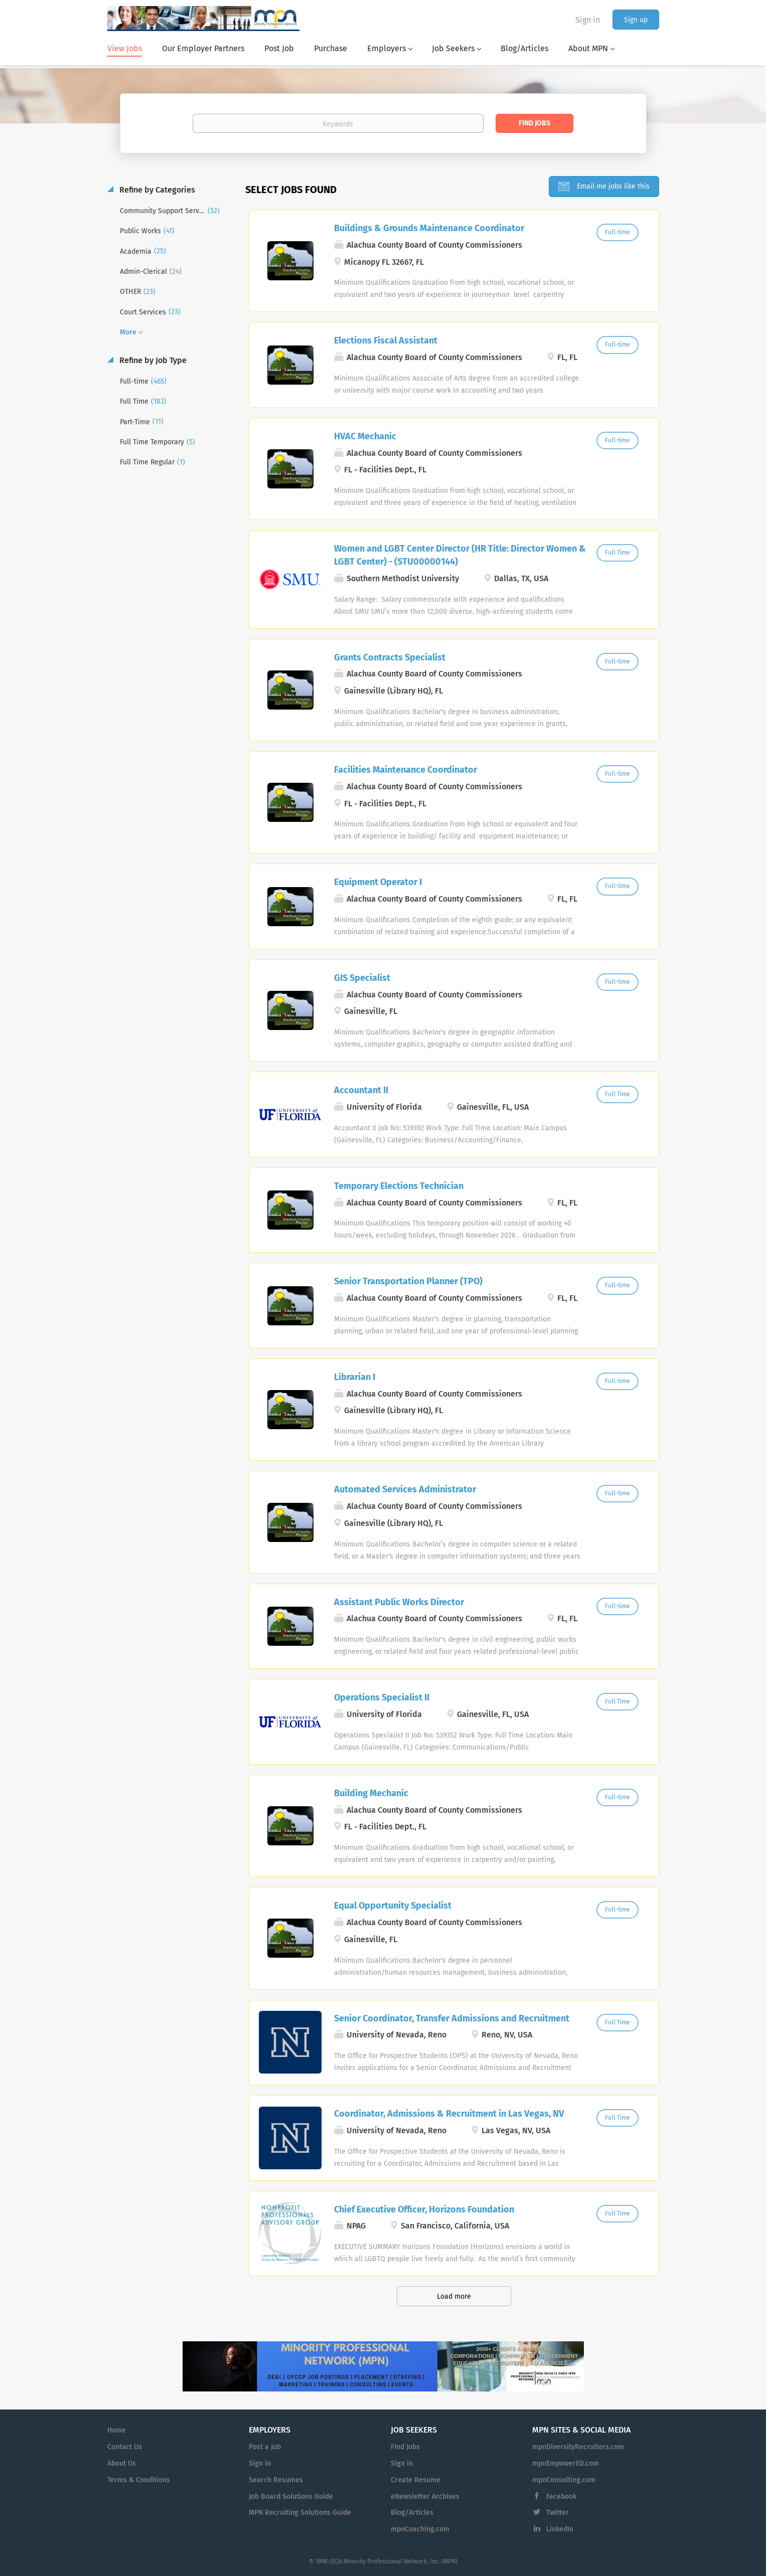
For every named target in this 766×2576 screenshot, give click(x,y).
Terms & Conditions (138, 2480)
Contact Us (124, 2447)
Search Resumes (276, 2480)
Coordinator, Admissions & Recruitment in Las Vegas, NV (449, 2113)
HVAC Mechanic (365, 436)
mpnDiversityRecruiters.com (578, 2447)
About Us (121, 2463)
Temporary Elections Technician (399, 1185)
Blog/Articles (412, 2512)
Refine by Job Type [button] (152, 360)
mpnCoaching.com (420, 2529)
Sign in (587, 20)
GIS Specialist (362, 977)
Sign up (636, 20)
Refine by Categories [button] (156, 190)
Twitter (557, 2512)
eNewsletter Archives (425, 2496)
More (128, 332)
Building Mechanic (371, 1793)
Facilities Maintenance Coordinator (405, 769)
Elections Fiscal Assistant (385, 340)
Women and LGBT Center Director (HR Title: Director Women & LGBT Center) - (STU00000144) (460, 555)
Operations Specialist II (381, 1697)
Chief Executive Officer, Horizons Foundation (424, 2209)
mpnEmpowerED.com (565, 2463)
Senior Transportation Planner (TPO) (408, 1281)
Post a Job (265, 2447)
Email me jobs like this (612, 186)
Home (116, 2430)
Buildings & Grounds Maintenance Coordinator (429, 228)
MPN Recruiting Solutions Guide (300, 2512)
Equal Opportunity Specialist (392, 1905)
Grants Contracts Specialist (389, 657)
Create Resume (415, 2480)
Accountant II (361, 1090)
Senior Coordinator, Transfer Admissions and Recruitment (451, 2018)
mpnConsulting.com (563, 2480)
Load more (454, 2296)
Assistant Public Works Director (399, 1602)
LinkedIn (559, 2529)
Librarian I (354, 1377)
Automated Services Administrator (405, 1489)
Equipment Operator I (378, 882)
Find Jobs (534, 123)
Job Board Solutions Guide (291, 2496)
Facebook (561, 2496)
